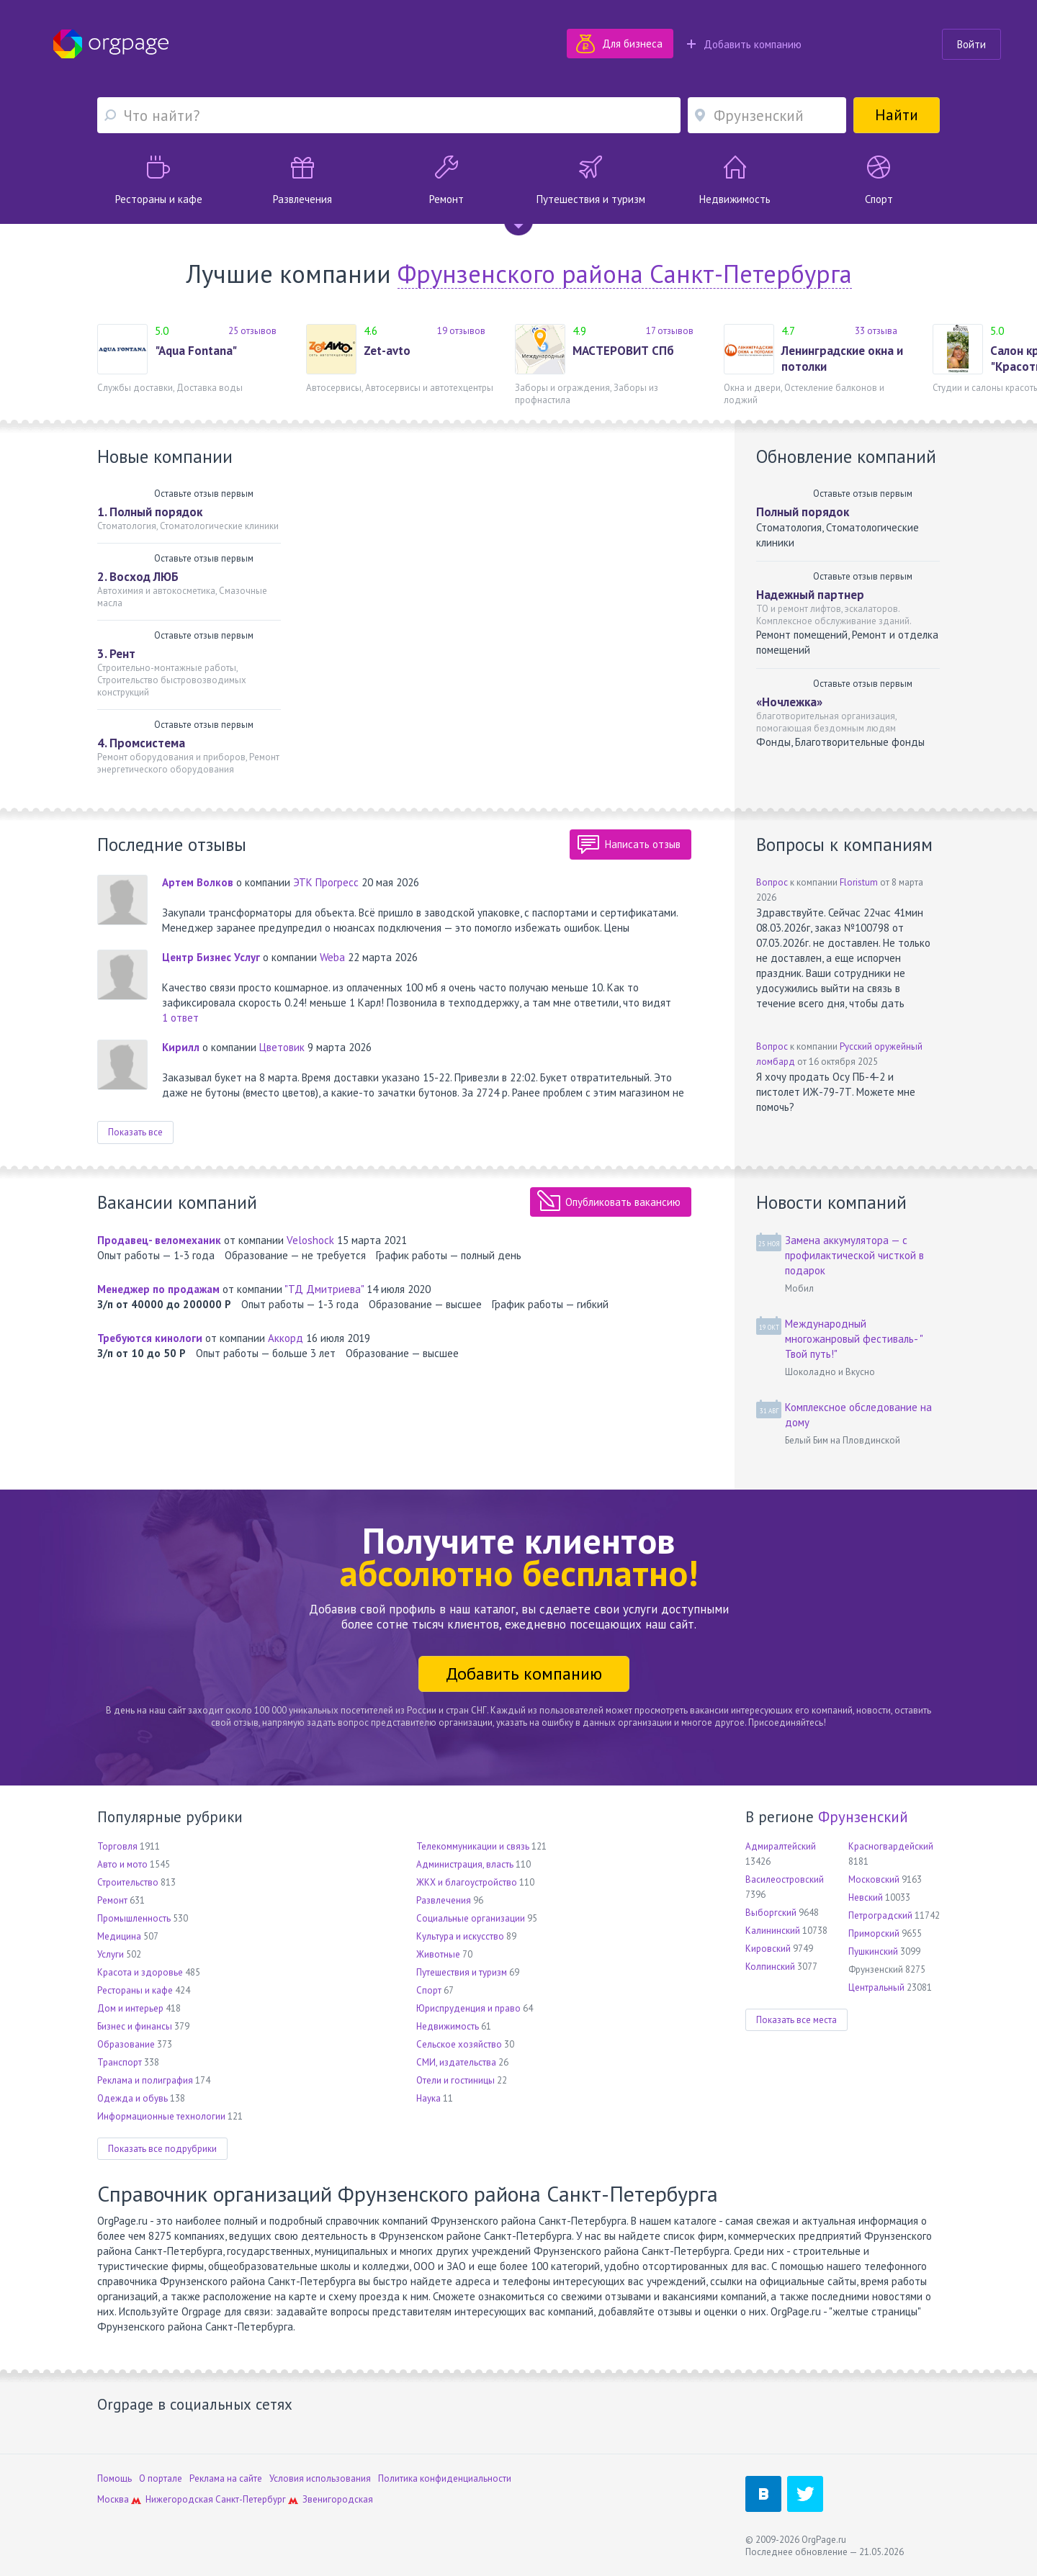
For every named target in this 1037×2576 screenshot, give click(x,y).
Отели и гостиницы (455, 2080)
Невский (865, 1897)
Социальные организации (470, 1918)
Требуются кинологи (149, 1338)
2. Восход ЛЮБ (138, 577)
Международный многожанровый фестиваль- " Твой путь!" (853, 1339)
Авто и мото (122, 1864)
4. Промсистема (141, 743)
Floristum (859, 882)
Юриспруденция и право (468, 2008)
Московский (873, 1879)
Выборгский (770, 1912)
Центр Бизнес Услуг (211, 957)
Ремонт (112, 1900)
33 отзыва (876, 331)
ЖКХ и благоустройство (466, 1882)
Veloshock (310, 1240)
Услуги (110, 1954)
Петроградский (880, 1915)
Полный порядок (802, 512)
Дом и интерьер (130, 2008)
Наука (428, 2098)
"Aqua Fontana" (196, 351)
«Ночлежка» (789, 702)
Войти (971, 44)
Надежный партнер (810, 595)
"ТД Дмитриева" (324, 1289)
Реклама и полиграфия (145, 2080)
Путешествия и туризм (461, 1972)
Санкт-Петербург (250, 2499)
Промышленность (134, 1918)
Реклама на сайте (225, 2478)
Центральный (876, 1987)
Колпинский (770, 1966)
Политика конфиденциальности (444, 2478)
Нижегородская (179, 2499)
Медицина (119, 1936)
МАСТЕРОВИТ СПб (623, 351)
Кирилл (180, 1047)
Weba (332, 957)
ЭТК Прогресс (326, 882)
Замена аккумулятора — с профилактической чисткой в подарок (854, 1255)
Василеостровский (784, 1879)
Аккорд (285, 1338)
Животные (438, 1954)
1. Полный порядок (149, 512)
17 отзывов (669, 331)
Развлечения (443, 1900)
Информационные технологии (161, 2116)
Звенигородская (337, 2499)
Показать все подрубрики (162, 2149)
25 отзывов (252, 331)
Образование (126, 2044)
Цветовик (282, 1047)
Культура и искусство (460, 1936)
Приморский (873, 1933)
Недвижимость (447, 2026)
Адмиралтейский (780, 1846)
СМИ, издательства (456, 2062)
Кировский (768, 1948)
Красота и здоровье (140, 1972)
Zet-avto (387, 351)
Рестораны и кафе (135, 1990)
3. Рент (116, 654)
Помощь (114, 2478)
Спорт (428, 1990)
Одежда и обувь (132, 2098)
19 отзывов (461, 331)
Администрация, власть (464, 1864)
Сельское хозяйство (459, 2044)
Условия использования (320, 2478)
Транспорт (119, 2062)
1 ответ (180, 1017)
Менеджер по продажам (158, 1289)
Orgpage (111, 44)
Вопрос (772, 882)
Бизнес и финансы (134, 2026)
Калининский (772, 1930)
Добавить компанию (744, 44)
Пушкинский (873, 1951)
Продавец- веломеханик (159, 1240)
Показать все (135, 1132)
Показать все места (796, 2020)
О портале (160, 2478)
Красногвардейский (890, 1846)
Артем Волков (197, 882)
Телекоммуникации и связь (472, 1846)
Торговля (117, 1846)
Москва (113, 2499)
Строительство (127, 1882)
